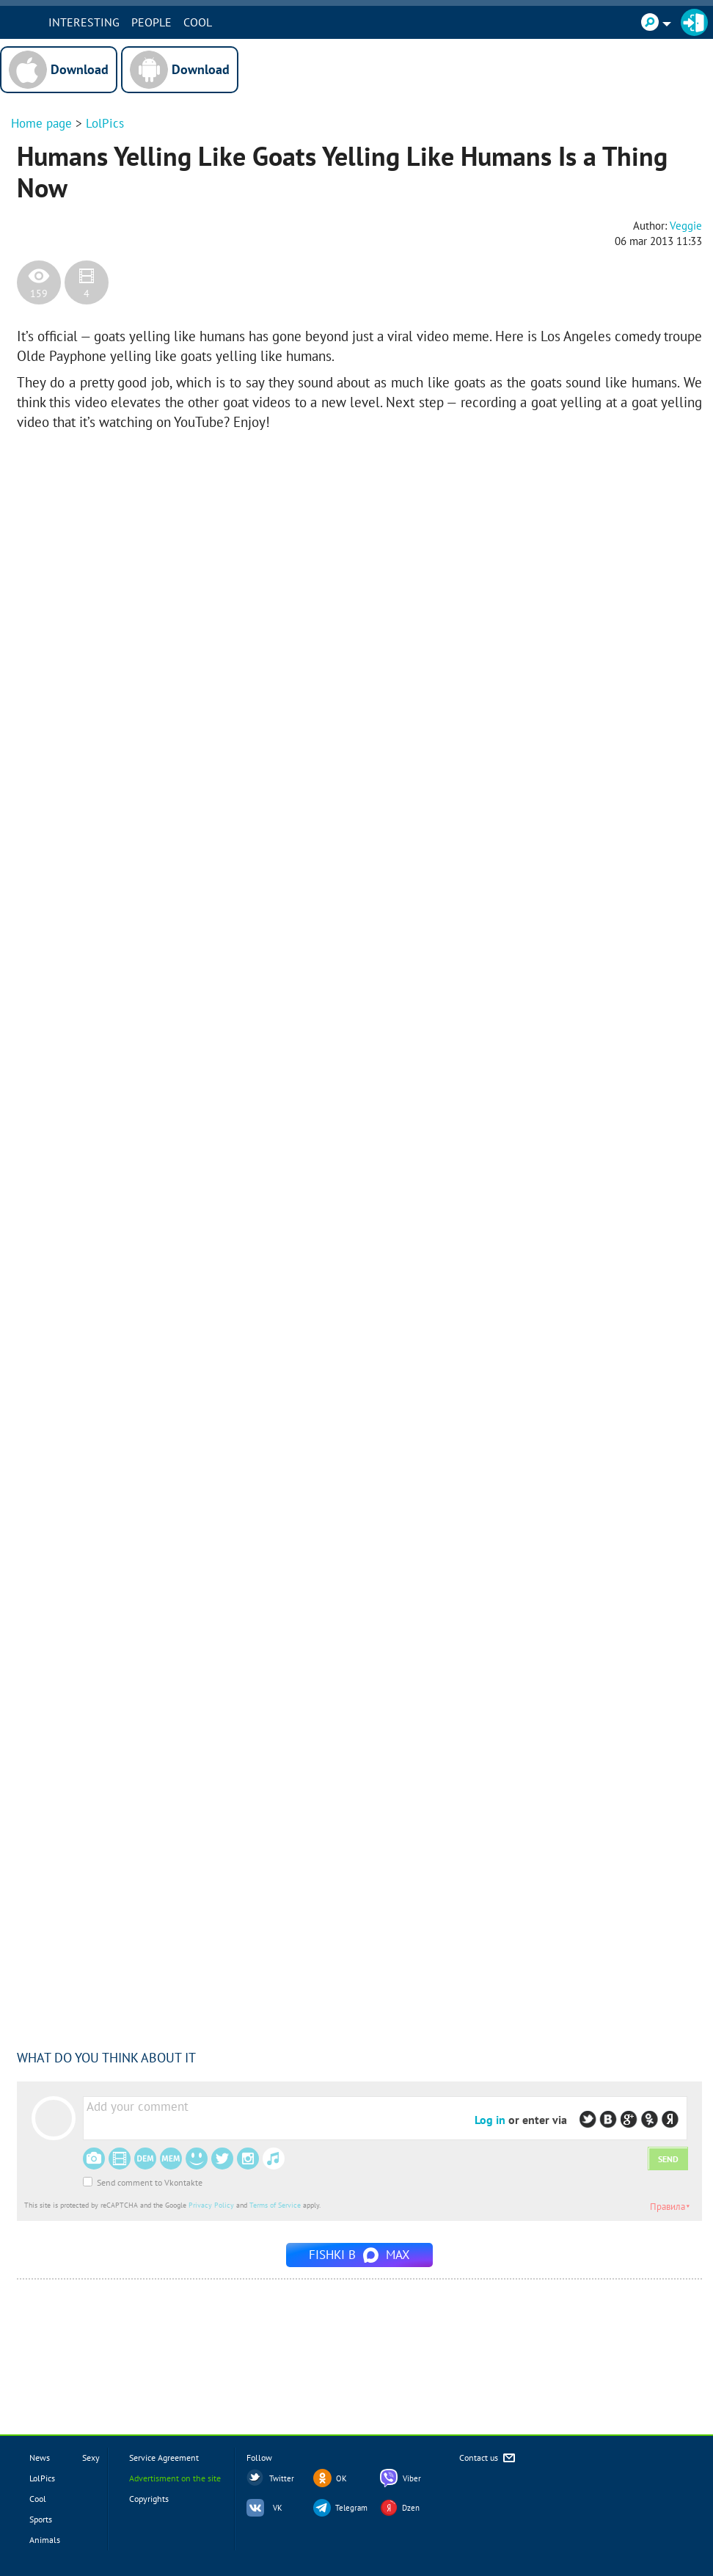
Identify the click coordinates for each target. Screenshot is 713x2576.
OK (341, 2478)
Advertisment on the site (175, 2478)
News (39, 2457)
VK (277, 2508)
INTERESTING (117, 22)
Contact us (488, 2458)
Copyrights (149, 2498)
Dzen (411, 2508)
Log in (490, 2119)
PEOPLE (184, 22)
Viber (412, 2478)
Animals (44, 2539)
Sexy (91, 2457)
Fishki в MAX (359, 2255)
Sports (40, 2519)
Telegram (351, 2508)
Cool (230, 22)
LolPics (105, 123)
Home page (41, 123)
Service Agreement (164, 2457)
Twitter (281, 2478)
